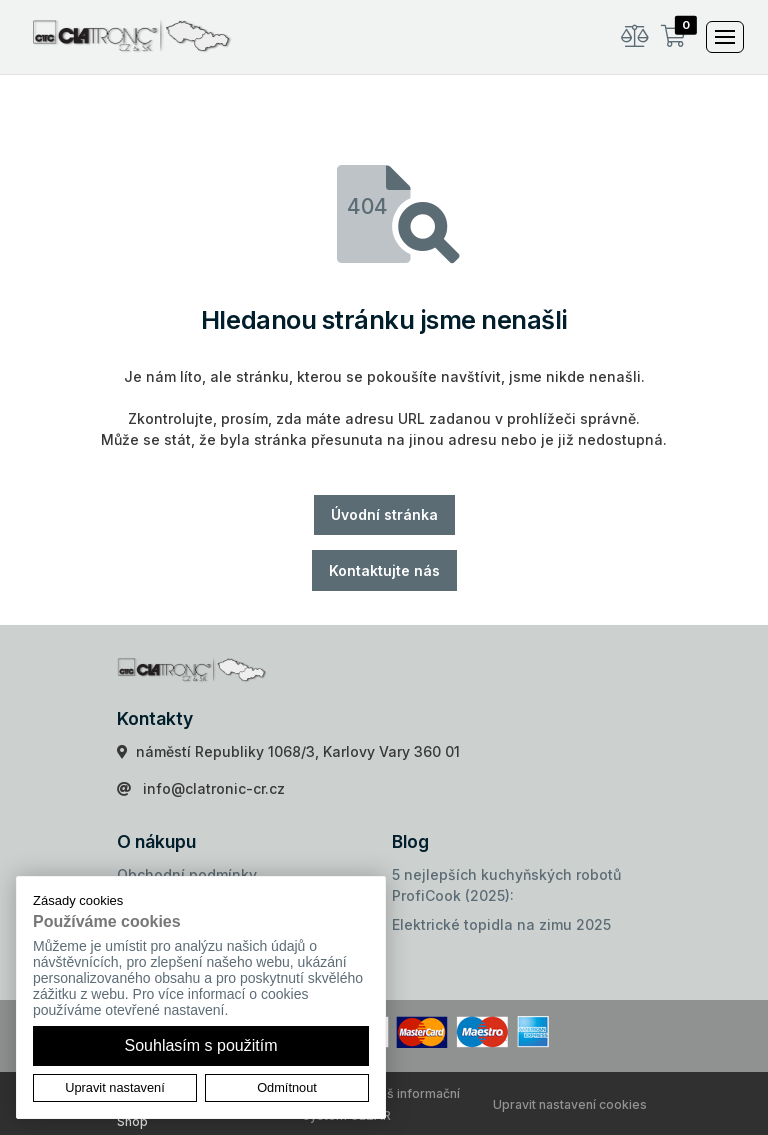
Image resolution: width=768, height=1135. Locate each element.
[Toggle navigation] (725, 37)
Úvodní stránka (384, 514)
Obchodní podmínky (187, 874)
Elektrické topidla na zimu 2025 (501, 924)
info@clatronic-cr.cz (214, 788)
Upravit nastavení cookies (570, 1104)
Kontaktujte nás (384, 570)
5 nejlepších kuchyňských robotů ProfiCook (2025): (506, 885)
